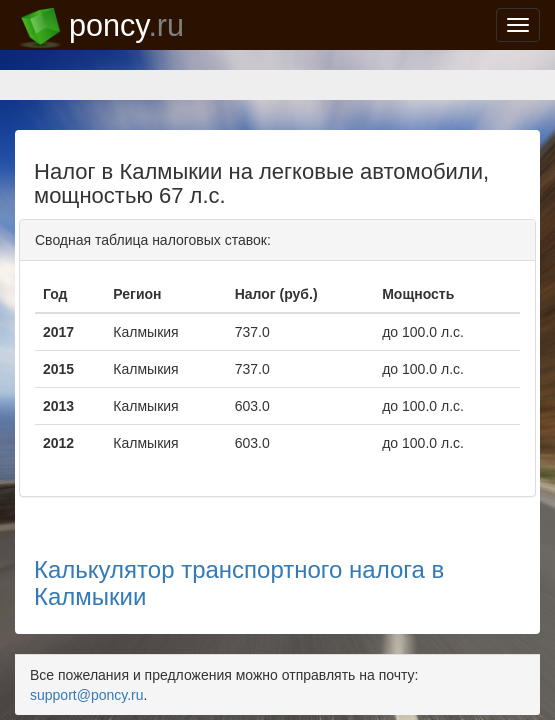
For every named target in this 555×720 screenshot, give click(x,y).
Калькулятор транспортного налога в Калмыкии (276, 472)
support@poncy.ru (467, 552)
